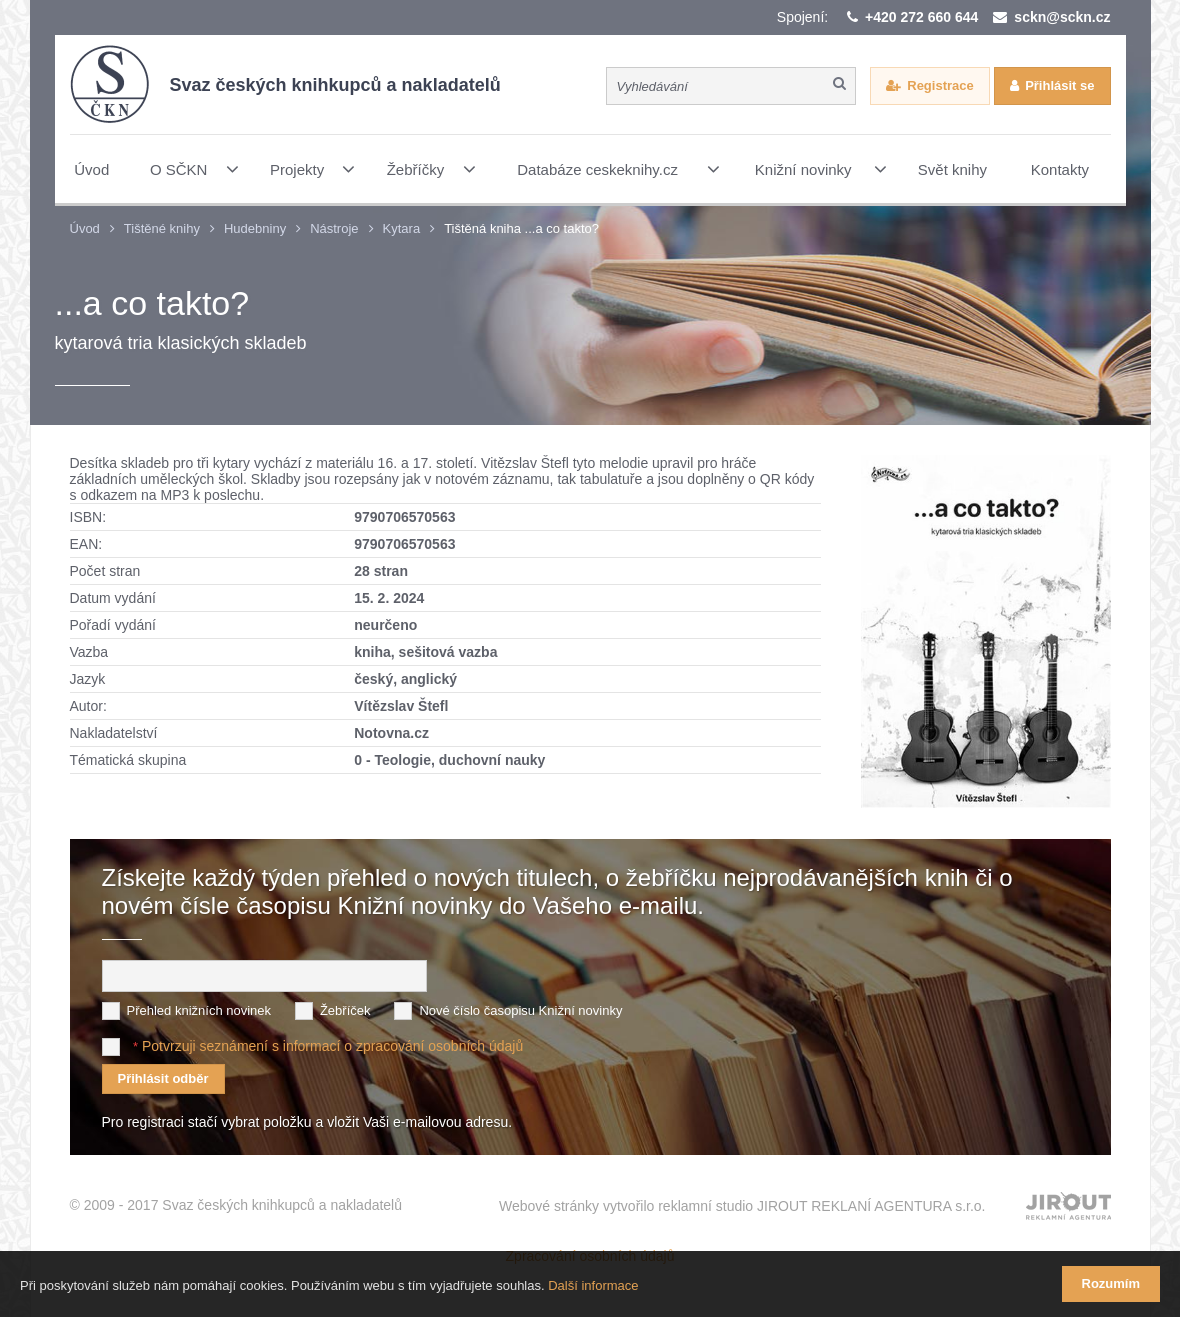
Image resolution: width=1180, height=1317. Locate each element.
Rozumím (1111, 1283)
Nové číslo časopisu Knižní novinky (520, 1010)
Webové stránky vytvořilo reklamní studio (742, 1206)
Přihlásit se (1059, 85)
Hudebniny (255, 228)
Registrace (940, 85)
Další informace (593, 1285)
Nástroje (334, 228)
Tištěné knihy (162, 228)
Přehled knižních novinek (199, 1010)
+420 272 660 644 (921, 17)
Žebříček (345, 1010)
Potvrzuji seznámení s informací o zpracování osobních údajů (332, 1046)
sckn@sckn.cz (1062, 17)
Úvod (85, 228)
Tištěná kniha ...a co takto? (521, 228)
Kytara (402, 228)
